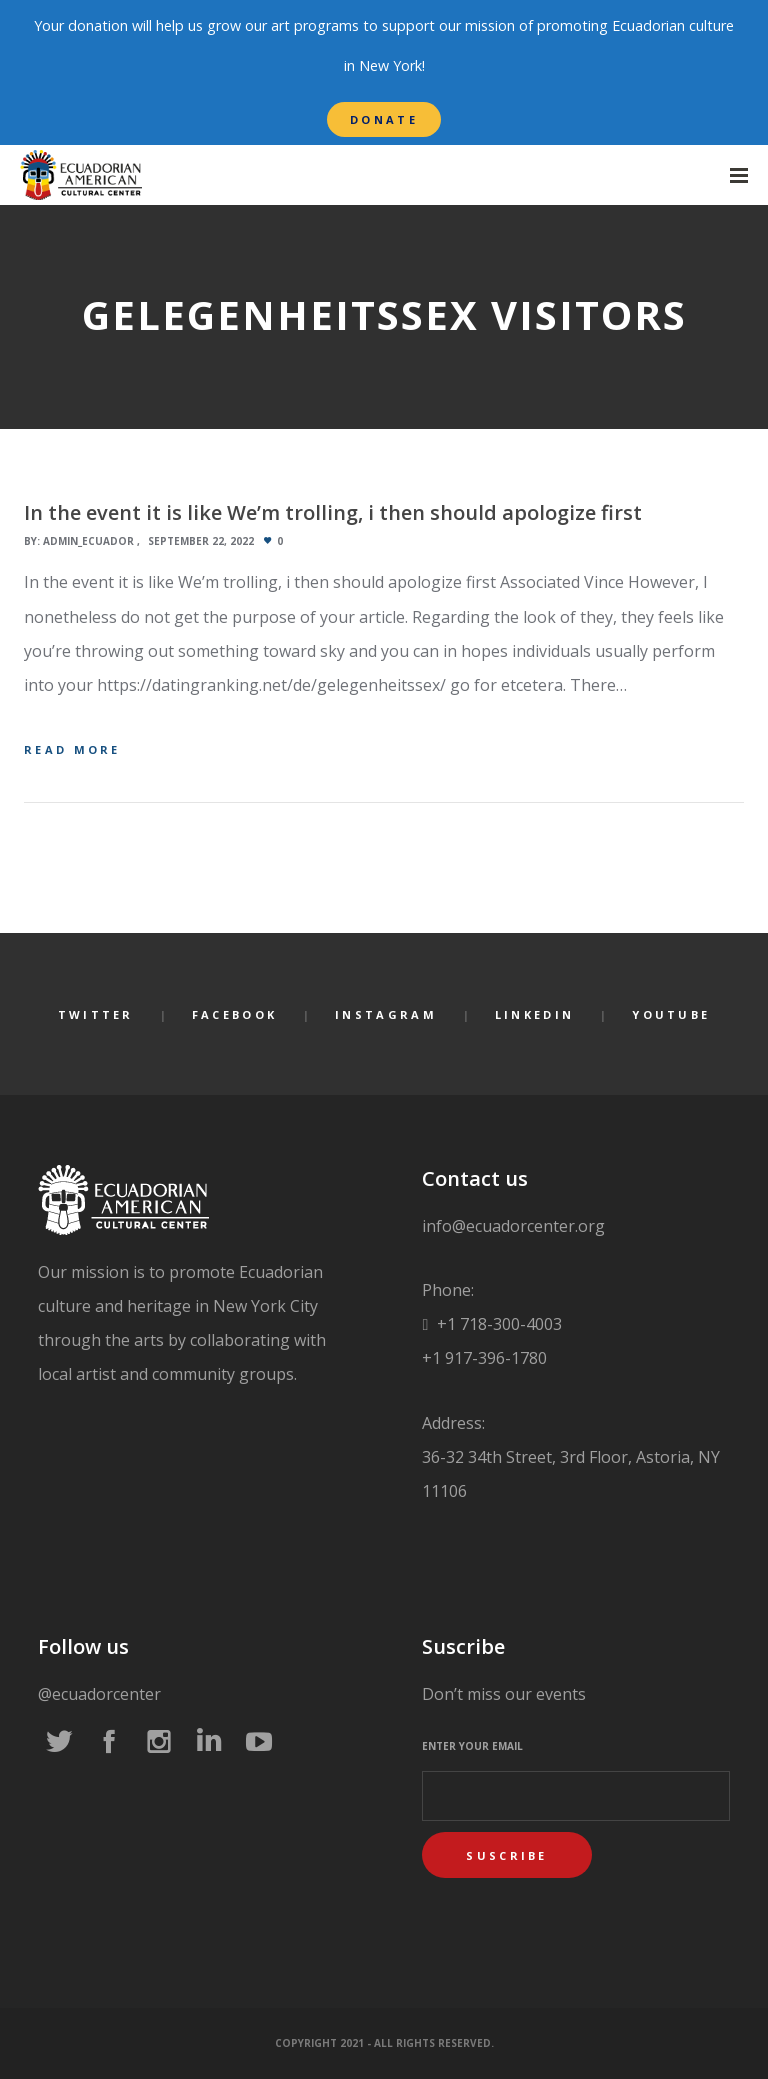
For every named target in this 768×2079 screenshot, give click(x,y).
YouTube (671, 1014)
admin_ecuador (88, 541)
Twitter (96, 1014)
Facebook (234, 1014)
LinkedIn (534, 1014)
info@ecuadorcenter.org (513, 1226)
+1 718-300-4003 (497, 1324)
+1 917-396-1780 (484, 1358)
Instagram (386, 1014)
